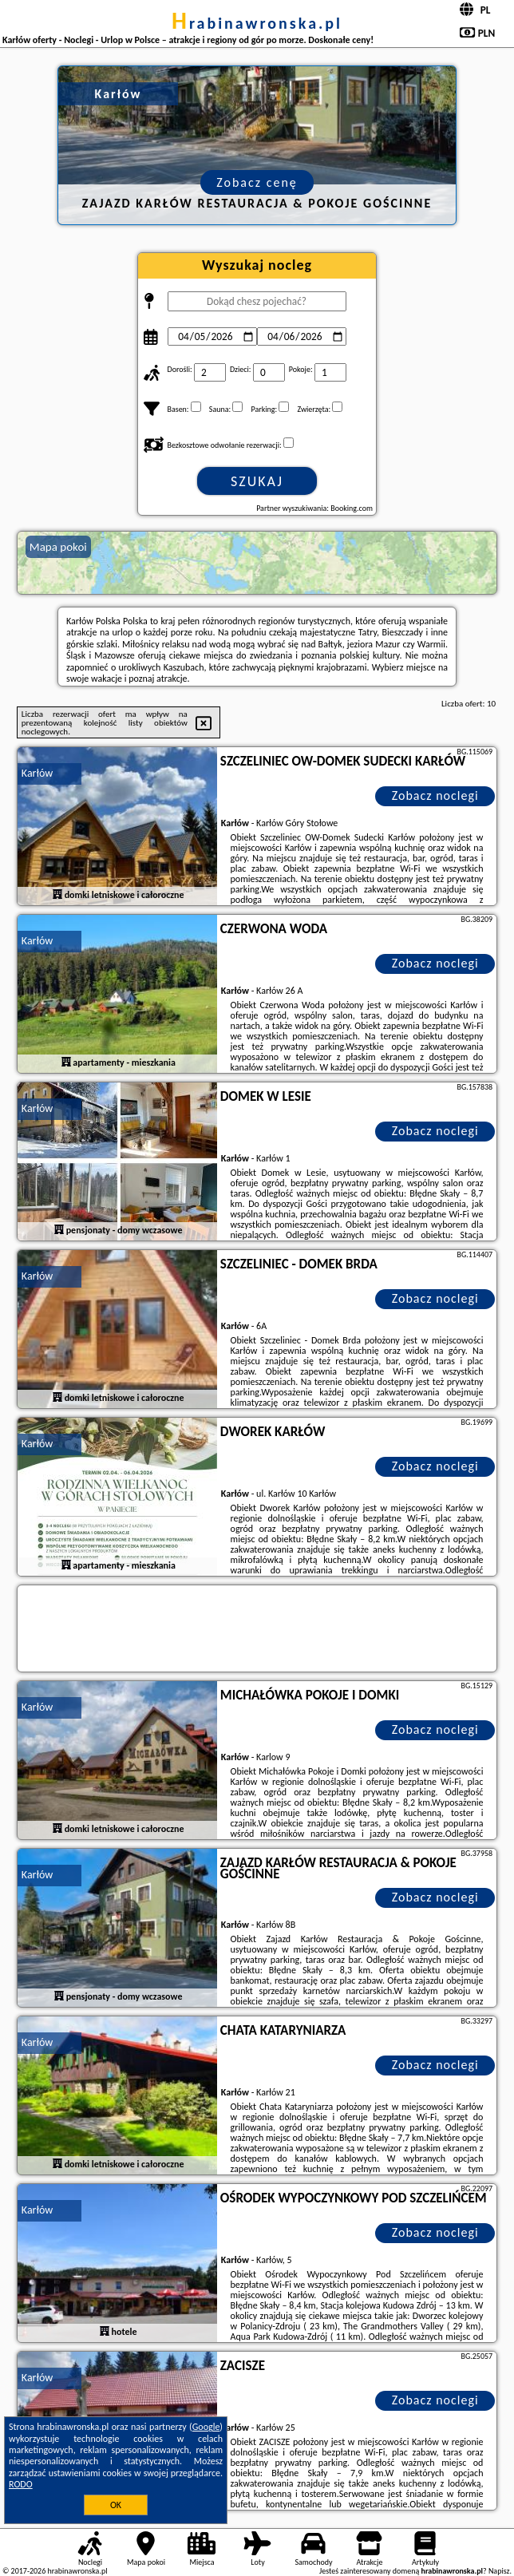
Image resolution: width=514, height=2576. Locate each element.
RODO (21, 2484)
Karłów (37, 773)
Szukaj (257, 481)
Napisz (499, 2571)
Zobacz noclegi (435, 795)
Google (206, 2426)
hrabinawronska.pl (257, 23)
